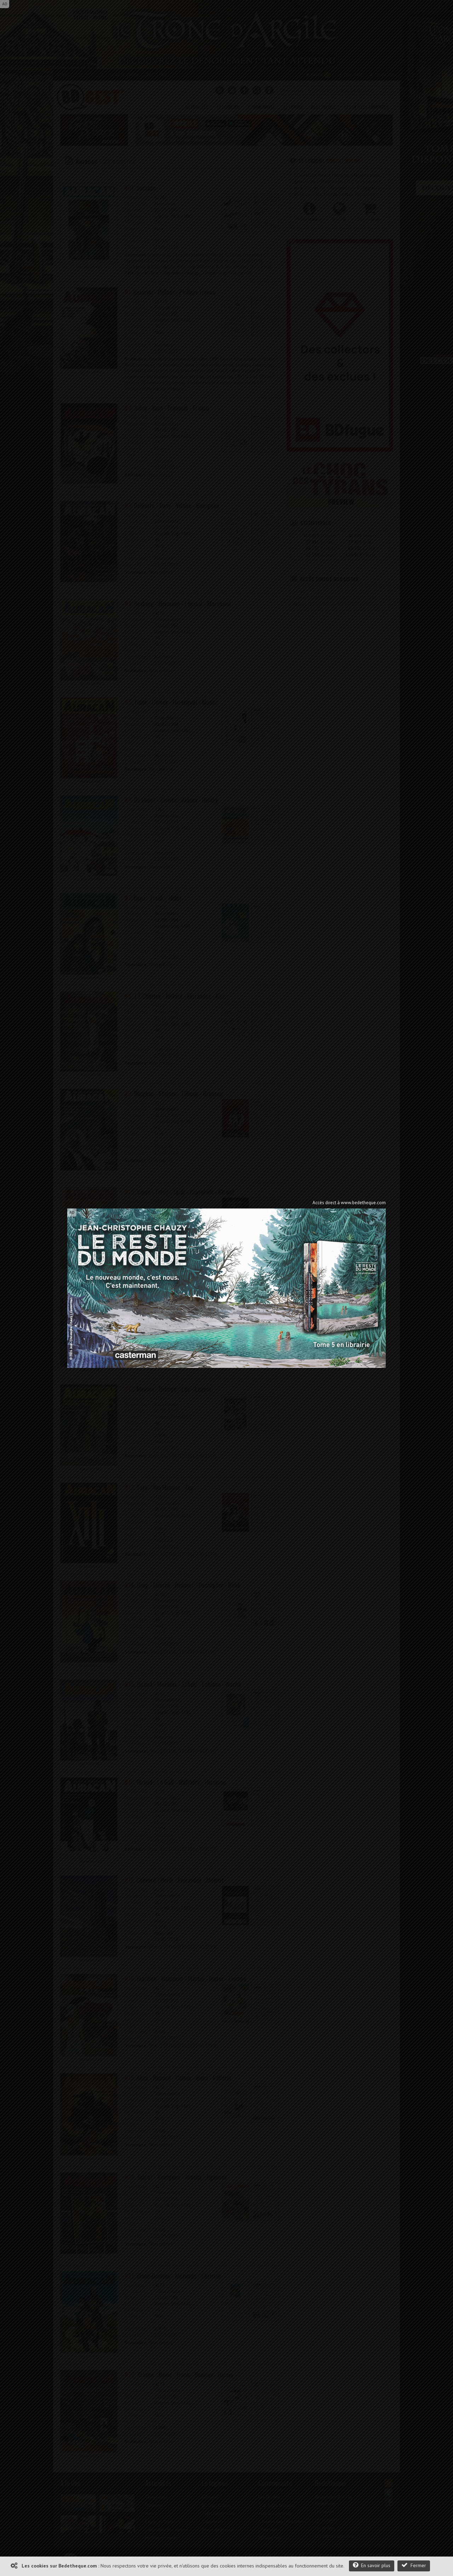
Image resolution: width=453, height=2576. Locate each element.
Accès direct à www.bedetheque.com (349, 1203)
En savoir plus (371, 2565)
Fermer (413, 2565)
